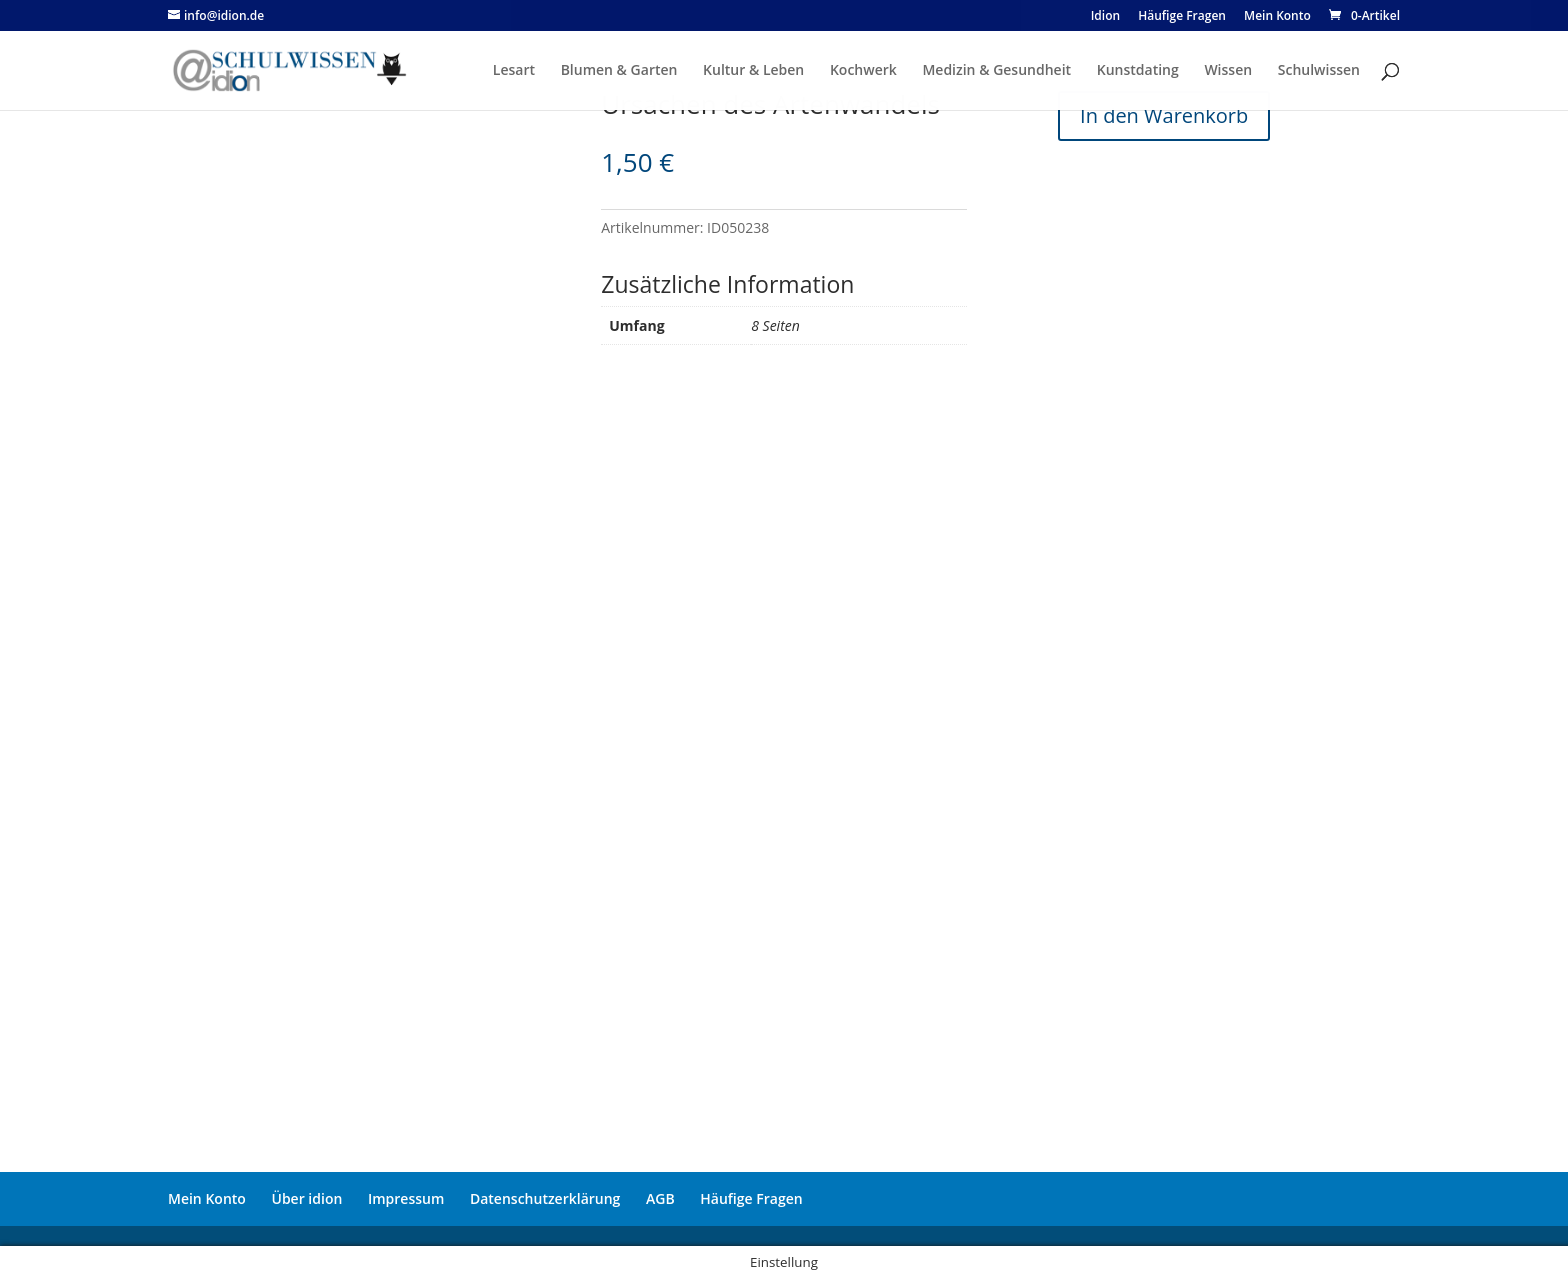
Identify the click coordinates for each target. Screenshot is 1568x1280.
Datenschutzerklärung (545, 1198)
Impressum (406, 1198)
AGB (660, 1198)
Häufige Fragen (751, 1198)
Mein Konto (207, 1198)
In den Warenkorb (1164, 115)
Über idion (307, 1198)
